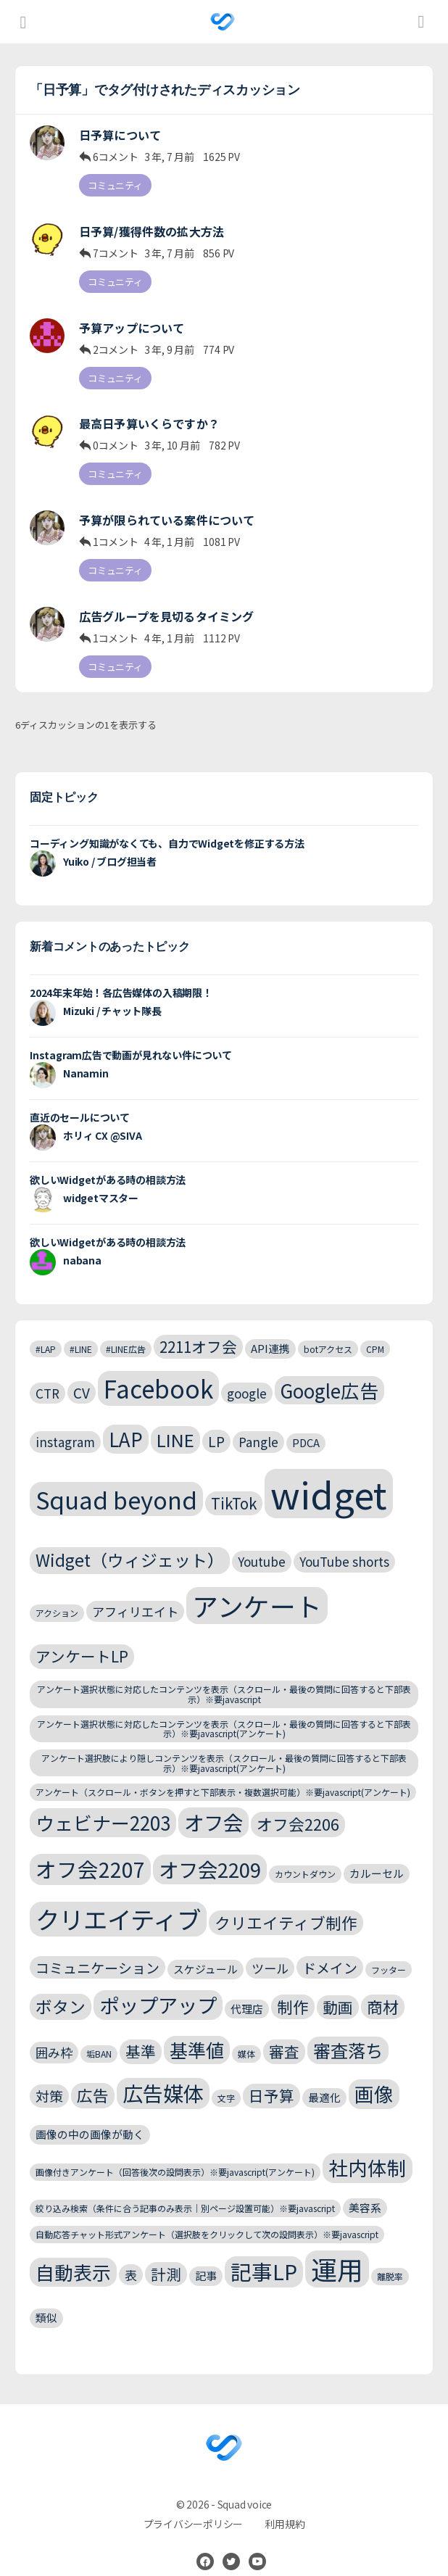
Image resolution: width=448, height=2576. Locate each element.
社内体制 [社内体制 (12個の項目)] (367, 2148)
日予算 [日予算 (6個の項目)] (271, 2076)
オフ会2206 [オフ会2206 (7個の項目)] (298, 1804)
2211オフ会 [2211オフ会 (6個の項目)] (198, 1326)
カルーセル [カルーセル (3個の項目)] (376, 1852)
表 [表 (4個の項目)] (131, 2254)
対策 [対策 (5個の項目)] (49, 2076)
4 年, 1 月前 (169, 528)
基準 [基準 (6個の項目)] (140, 2031)
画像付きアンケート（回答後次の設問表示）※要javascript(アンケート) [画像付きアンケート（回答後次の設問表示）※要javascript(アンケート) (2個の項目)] (175, 2152)
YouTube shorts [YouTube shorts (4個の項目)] (344, 1542)
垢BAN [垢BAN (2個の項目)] (99, 2034)
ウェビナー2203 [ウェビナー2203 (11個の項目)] (103, 1802)
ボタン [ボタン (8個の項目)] (61, 1986)
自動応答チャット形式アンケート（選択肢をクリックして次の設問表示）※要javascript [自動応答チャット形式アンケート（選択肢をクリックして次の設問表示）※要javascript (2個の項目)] (207, 2214)
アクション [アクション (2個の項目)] (57, 1592)
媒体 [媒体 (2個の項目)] (246, 2034)
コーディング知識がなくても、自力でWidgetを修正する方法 (167, 823)
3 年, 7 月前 (169, 156)
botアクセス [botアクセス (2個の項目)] (328, 1328)
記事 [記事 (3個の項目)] (206, 2255)
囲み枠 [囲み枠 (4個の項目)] (54, 2033)
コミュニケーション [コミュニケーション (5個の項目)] (97, 1947)
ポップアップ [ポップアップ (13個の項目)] (158, 1984)
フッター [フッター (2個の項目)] (388, 1949)
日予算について (120, 135)
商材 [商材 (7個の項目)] (383, 1986)
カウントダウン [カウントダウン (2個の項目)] (305, 1853)
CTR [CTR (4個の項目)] (47, 1373)
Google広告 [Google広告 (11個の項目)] (329, 1370)
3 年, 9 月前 (169, 342)
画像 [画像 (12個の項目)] (374, 2074)
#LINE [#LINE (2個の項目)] (81, 1328)
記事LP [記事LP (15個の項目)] (264, 2251)
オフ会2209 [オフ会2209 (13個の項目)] (210, 1848)
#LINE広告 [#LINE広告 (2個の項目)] (126, 1328)
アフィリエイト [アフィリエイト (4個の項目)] (135, 1591)
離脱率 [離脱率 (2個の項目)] (390, 2256)
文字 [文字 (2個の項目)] (226, 2078)
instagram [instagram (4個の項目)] (65, 1422)
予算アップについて (131, 321)
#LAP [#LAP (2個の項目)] (46, 1328)
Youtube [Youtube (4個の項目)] (262, 1542)
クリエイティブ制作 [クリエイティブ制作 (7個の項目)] (286, 1902)
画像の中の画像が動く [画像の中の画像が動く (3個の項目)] (90, 2114)
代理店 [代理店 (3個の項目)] (247, 1988)
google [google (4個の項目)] (247, 1373)
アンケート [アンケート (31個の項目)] (257, 1585)
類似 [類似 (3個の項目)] (46, 2297)
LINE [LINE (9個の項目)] (175, 1420)
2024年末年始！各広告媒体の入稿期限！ (121, 972)
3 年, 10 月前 (172, 435)
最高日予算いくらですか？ (149, 414)
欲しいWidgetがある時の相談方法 (108, 1159)
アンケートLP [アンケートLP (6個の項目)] (82, 1636)
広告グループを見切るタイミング (166, 600)
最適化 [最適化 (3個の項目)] (324, 2077)
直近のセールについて (80, 1097)
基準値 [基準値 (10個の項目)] (197, 2030)
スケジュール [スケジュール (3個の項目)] (205, 1948)
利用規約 (284, 2503)
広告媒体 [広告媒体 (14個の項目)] (163, 2073)
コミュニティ (115, 185)
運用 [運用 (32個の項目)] (337, 2248)
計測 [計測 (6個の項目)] (166, 2253)
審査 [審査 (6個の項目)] (284, 2031)
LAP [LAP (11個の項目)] (126, 1419)
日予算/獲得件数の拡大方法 (151, 228)
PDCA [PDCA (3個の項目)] (306, 1422)
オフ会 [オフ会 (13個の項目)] (213, 1802)
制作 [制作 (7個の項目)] (293, 1986)
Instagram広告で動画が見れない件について (131, 1034)
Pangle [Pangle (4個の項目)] (258, 1422)
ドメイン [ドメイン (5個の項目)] (329, 1947)
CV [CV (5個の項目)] (81, 1372)
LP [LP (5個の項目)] (216, 1421)
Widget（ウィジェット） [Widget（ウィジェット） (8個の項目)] (130, 1540)
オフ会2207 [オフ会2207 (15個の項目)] (90, 1848)
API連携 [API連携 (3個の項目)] (270, 1327)
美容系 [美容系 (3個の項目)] (365, 2187)
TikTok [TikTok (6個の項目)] (234, 1483)
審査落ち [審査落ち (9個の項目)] (348, 2030)
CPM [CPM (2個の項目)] (375, 1328)
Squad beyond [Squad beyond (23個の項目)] (116, 1479)
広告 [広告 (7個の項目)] (93, 2075)
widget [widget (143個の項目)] (328, 1473)
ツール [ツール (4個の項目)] (270, 1948)
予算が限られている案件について (166, 507)
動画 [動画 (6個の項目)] (338, 1986)
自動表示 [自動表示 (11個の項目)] (73, 2251)
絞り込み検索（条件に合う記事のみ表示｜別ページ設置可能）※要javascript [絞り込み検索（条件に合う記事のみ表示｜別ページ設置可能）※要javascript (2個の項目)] (185, 2188)
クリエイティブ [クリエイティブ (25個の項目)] (118, 1898)
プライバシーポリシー (194, 2503)
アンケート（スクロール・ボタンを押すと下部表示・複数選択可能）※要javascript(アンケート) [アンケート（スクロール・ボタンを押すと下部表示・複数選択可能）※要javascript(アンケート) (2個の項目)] (223, 1772)
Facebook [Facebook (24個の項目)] (158, 1368)
